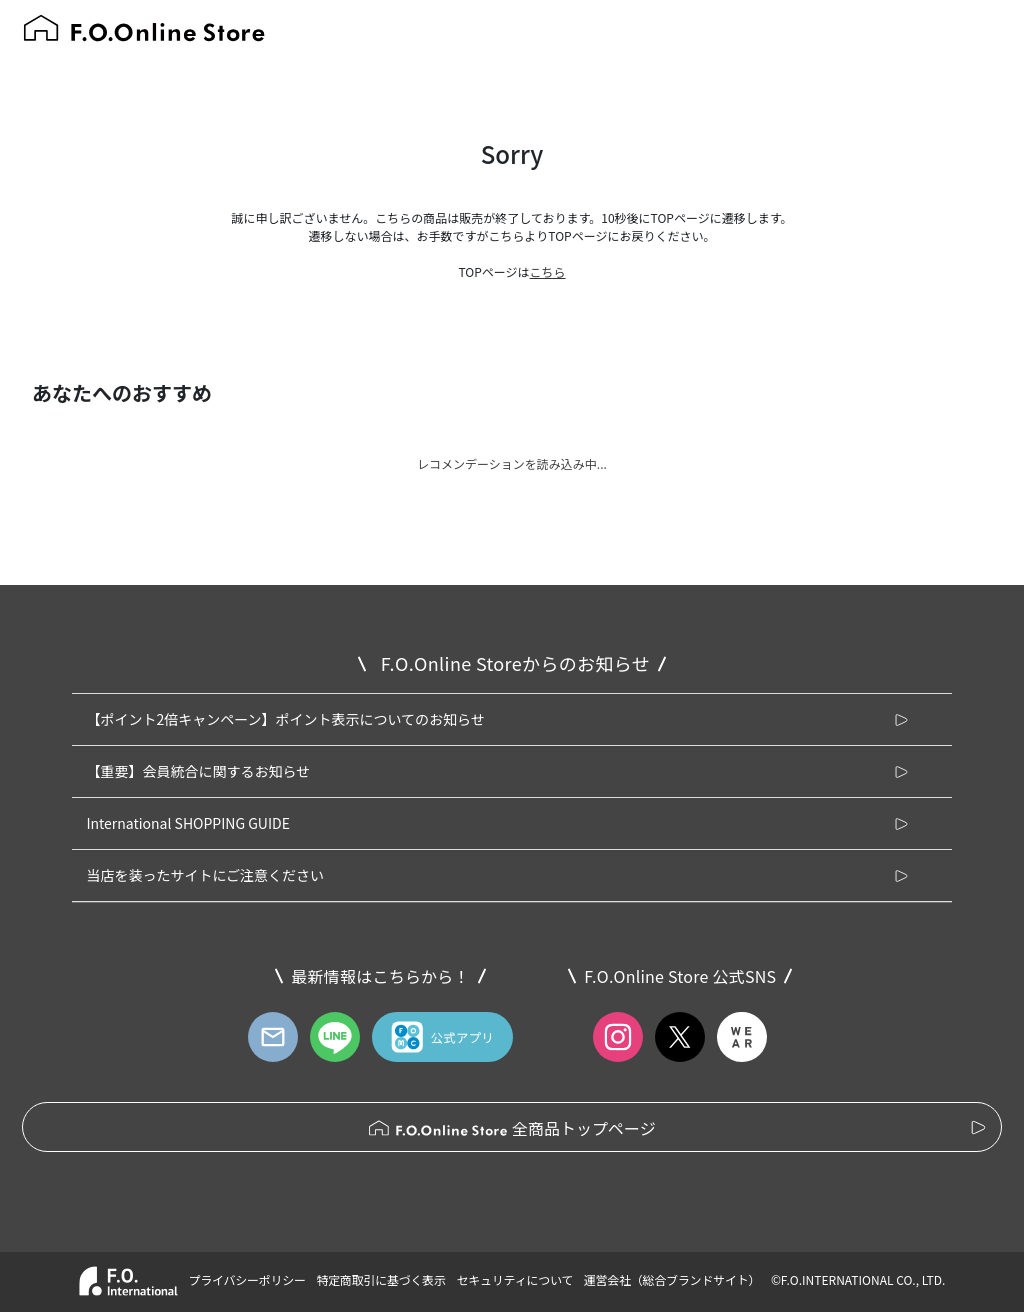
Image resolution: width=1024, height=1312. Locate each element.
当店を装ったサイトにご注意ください (205, 875)
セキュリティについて (515, 1279)
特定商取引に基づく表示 (380, 1279)
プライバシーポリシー (246, 1279)
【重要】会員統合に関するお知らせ (198, 771)
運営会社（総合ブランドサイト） (672, 1279)
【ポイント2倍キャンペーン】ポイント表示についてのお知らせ (285, 719)
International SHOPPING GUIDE (188, 823)
